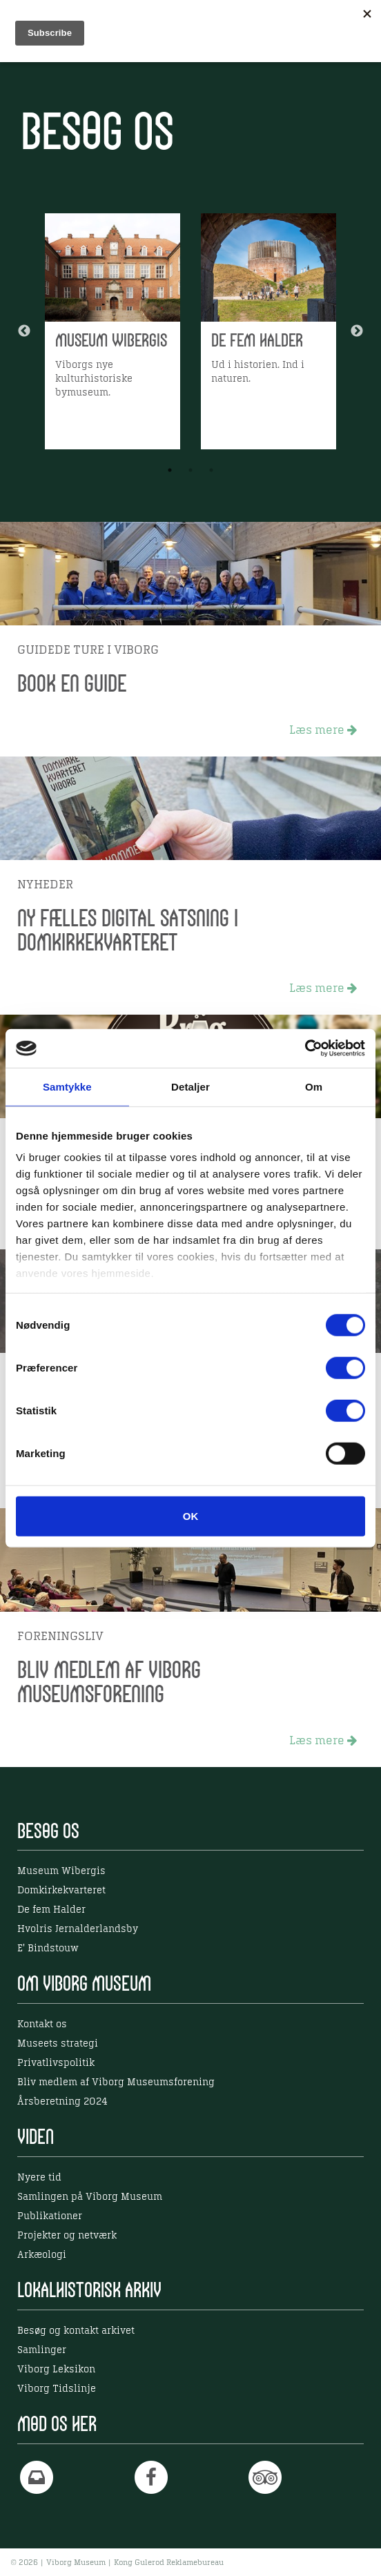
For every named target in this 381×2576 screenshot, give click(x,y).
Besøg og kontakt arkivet (76, 2331)
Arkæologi (41, 2255)
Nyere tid (39, 2178)
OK (191, 1515)
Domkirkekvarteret (61, 1890)
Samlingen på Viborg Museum (89, 2197)
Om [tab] (313, 1086)
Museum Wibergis (61, 1871)
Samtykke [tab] (67, 1086)
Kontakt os (42, 2024)
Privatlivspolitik (56, 2063)
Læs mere (323, 730)
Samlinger (41, 2350)
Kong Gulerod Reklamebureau (169, 2562)
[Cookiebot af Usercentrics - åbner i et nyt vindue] (304, 1048)
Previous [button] (24, 331)
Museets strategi (57, 2044)
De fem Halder (51, 1910)
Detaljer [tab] (190, 1086)
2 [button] (190, 470)
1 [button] (170, 470)
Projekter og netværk (67, 2236)
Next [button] (357, 331)
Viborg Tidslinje (56, 2389)
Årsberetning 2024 (62, 2102)
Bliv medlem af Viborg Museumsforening (116, 2082)
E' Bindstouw (48, 1948)
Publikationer (49, 2216)
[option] (112, 331)
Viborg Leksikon (56, 2369)
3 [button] (211, 470)
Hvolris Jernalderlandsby (77, 1929)
